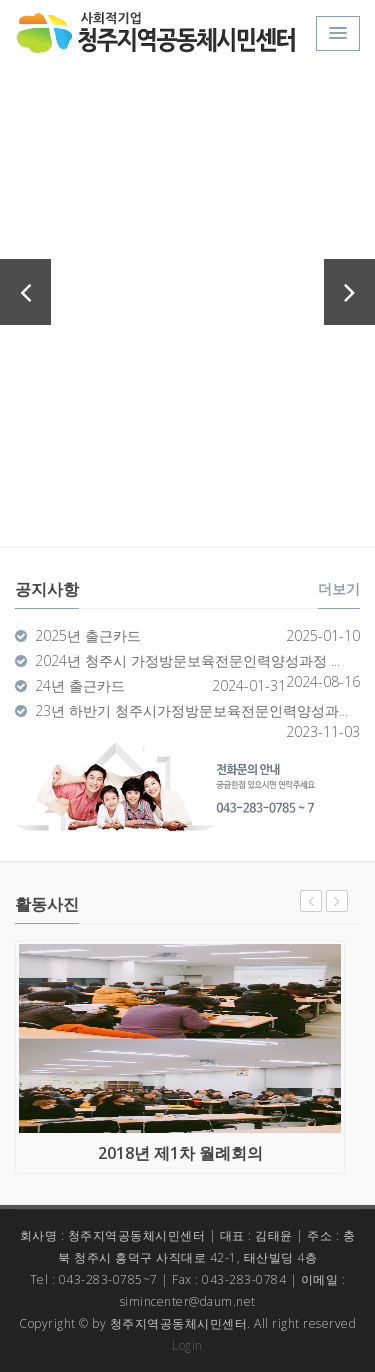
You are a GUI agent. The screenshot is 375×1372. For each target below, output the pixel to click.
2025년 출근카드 (88, 635)
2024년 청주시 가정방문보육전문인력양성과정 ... (187, 660)
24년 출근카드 (80, 685)
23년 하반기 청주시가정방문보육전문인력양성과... (191, 710)
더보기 (339, 588)
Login (187, 1345)
